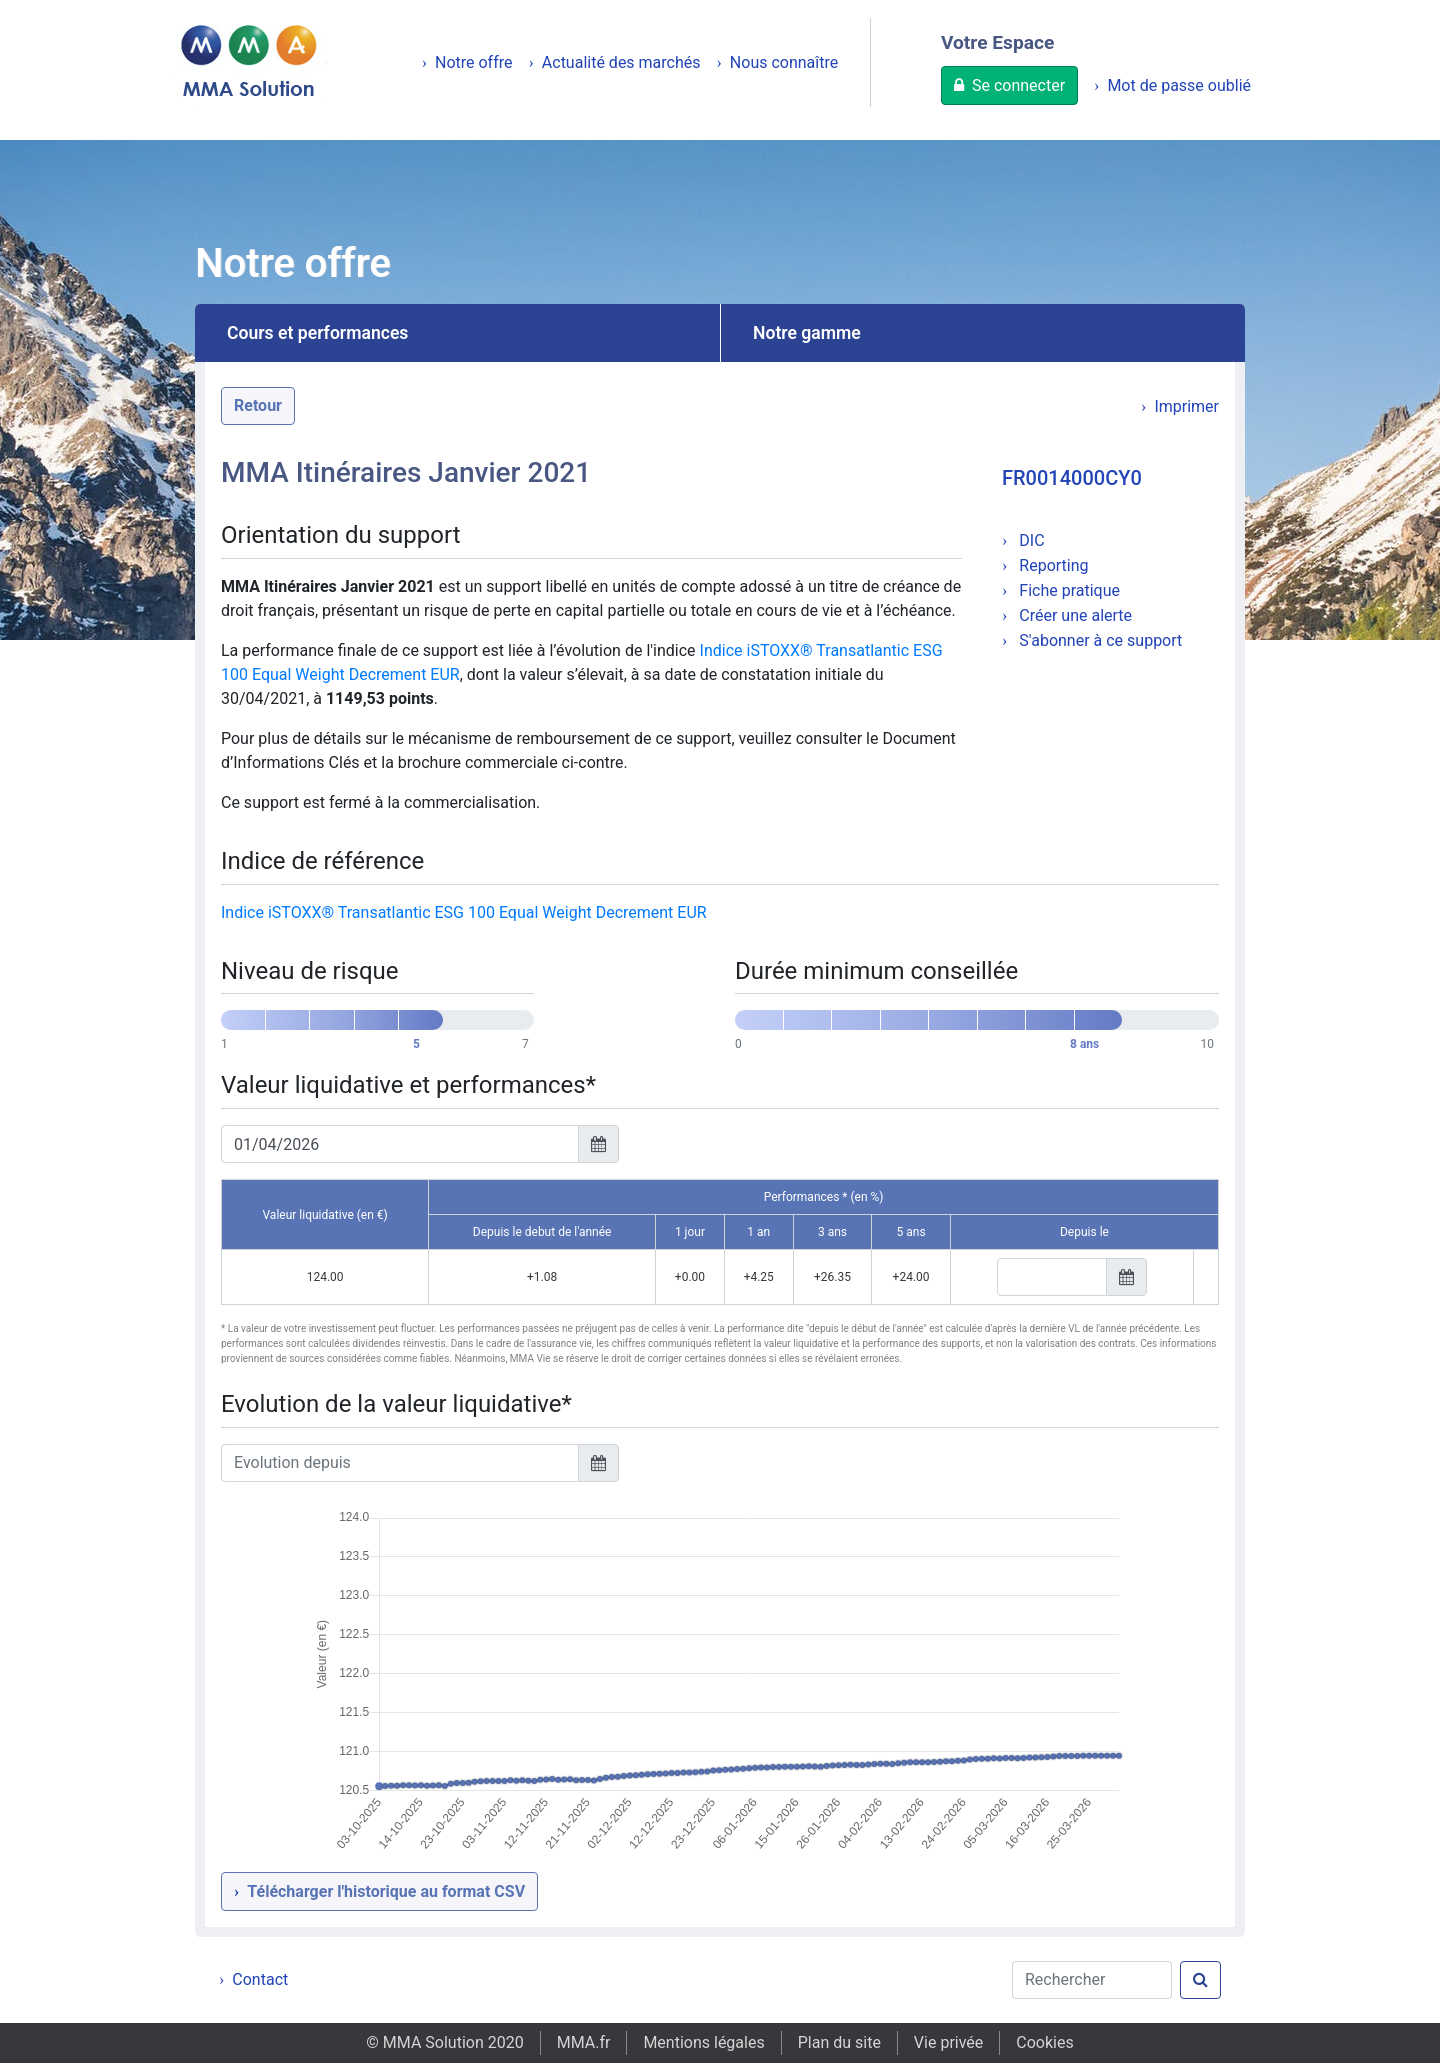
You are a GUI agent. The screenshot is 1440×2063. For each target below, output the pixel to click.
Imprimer (1186, 406)
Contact (260, 1979)
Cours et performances (317, 333)
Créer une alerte (1073, 615)
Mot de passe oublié (1179, 85)
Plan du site (839, 2042)
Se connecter (1018, 85)
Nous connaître (784, 62)
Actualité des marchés (621, 62)
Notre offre (474, 62)
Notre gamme (807, 333)
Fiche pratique (1067, 590)
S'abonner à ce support (1098, 640)
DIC (1029, 540)
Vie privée (948, 2042)
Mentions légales (703, 2042)
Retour (258, 405)
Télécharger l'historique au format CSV (386, 1891)
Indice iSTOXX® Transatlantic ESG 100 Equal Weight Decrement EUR (464, 912)
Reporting (1051, 565)
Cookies (1044, 2042)
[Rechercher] (1092, 1980)
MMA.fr (584, 2042)
